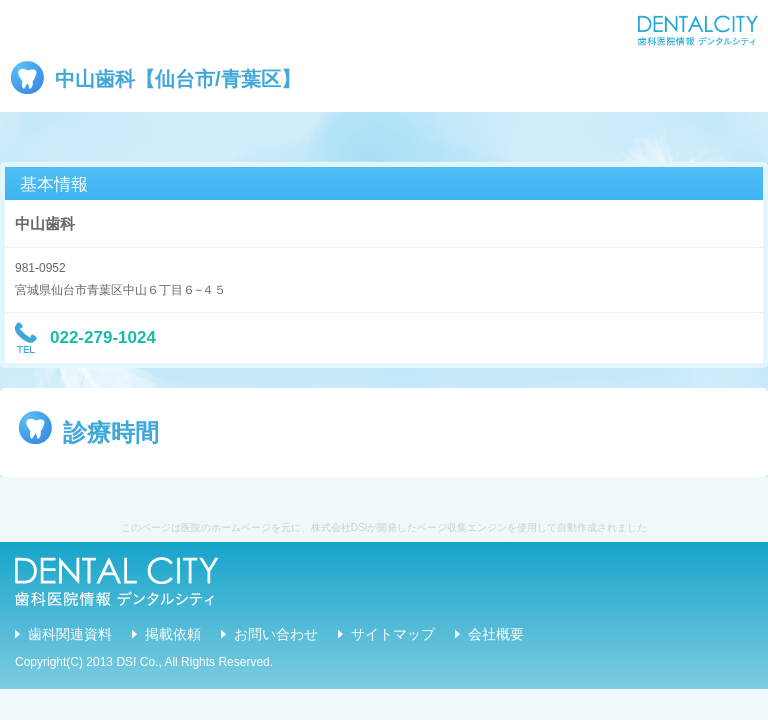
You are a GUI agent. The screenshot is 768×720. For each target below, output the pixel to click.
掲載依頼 (173, 634)
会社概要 (496, 634)
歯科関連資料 (70, 634)
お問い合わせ (276, 634)
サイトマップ (393, 634)
